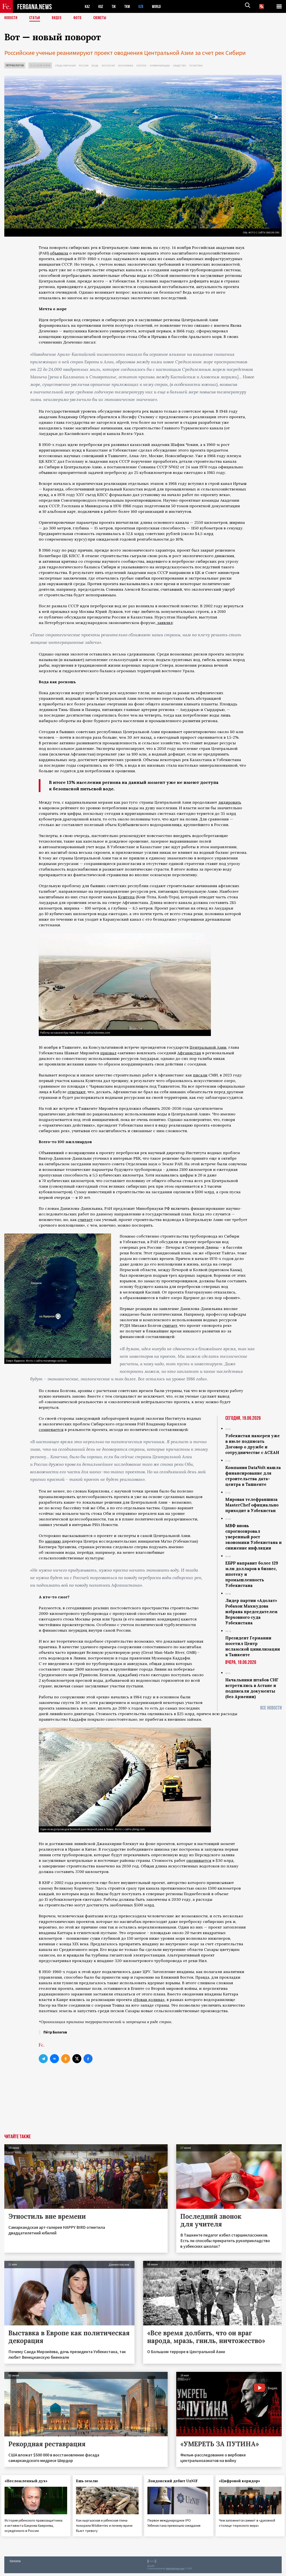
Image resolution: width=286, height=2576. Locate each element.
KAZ (87, 6)
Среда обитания (65, 65)
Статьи (35, 18)
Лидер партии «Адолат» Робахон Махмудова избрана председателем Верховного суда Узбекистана (251, 1611)
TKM (130, 6)
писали (200, 1075)
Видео (58, 18)
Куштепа (126, 896)
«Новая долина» (149, 1999)
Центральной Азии (208, 1047)
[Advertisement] (143, 2102)
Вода (95, 65)
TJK (115, 6)
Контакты (15, 2563)
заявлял (164, 622)
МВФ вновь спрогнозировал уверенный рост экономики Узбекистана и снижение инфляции (253, 1537)
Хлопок (141, 65)
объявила (59, 253)
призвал (108, 1052)
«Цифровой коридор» (242, 2480)
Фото (79, 18)
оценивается (198, 1860)
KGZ (102, 6)
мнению (53, 1541)
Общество (179, 65)
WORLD (160, 6)
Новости (11, 18)
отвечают (77, 1091)
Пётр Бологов (15, 65)
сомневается (51, 1429)
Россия (83, 65)
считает (85, 1219)
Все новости (271, 1708)
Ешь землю (90, 2480)
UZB (144, 6)
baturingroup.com (175, 2571)
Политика (196, 65)
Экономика (125, 65)
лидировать (229, 802)
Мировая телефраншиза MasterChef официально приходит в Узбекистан (251, 1505)
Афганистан (189, 1052)
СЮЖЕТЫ (102, 18)
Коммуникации (160, 65)
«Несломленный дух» (29, 2480)
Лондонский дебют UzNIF (176, 2480)
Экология (108, 65)
